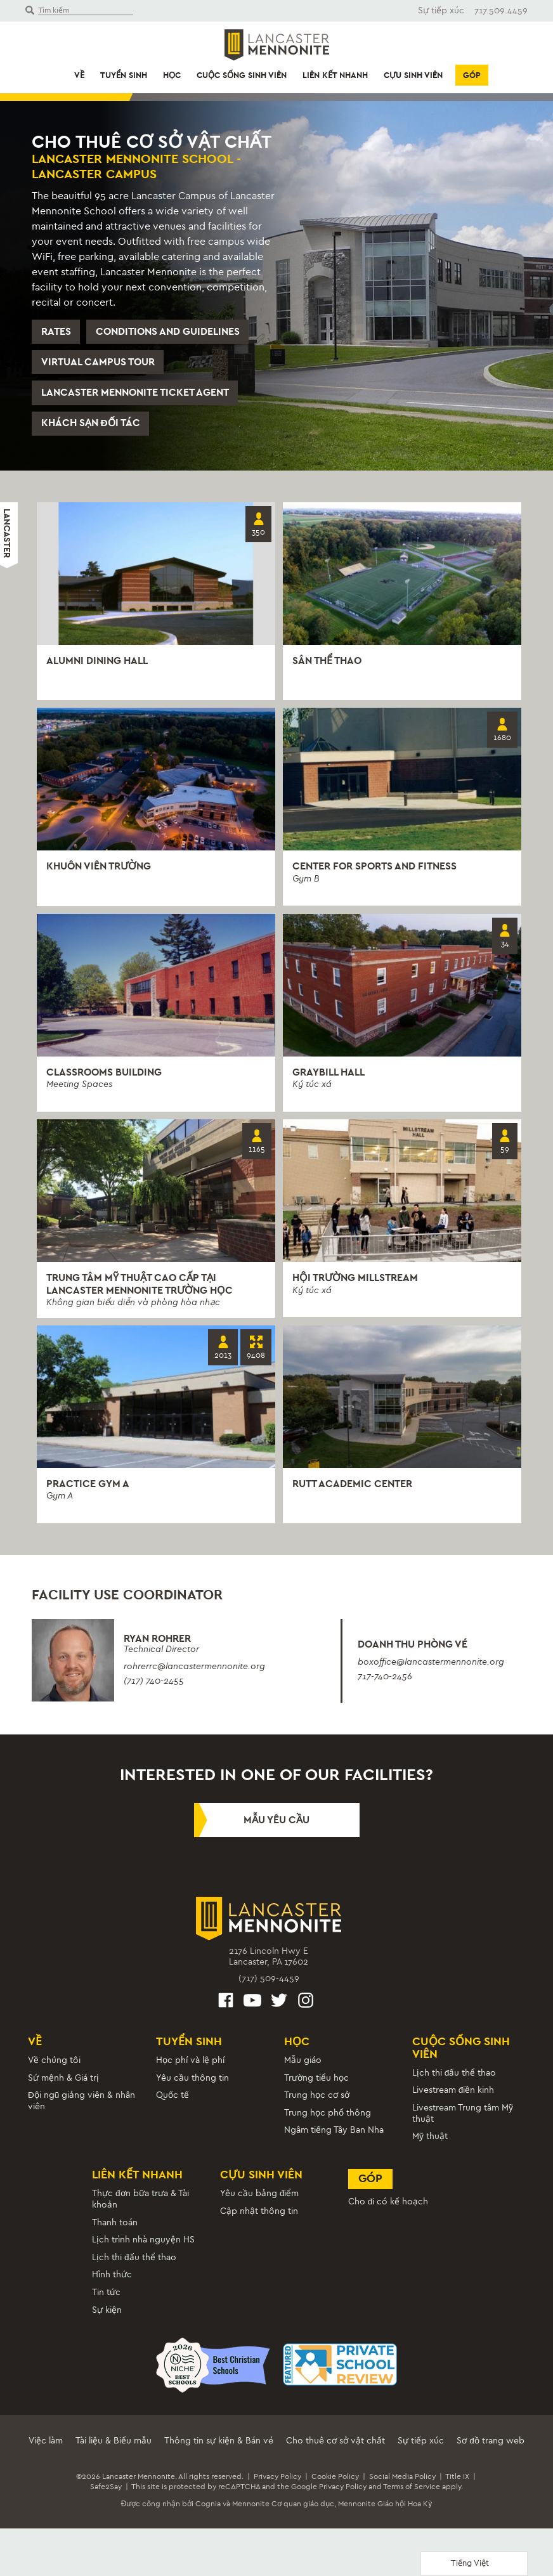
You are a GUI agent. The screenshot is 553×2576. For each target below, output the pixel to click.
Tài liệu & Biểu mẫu (113, 2448)
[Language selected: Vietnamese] (474, 2563)
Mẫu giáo (303, 2068)
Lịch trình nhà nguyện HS (143, 2248)
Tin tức (106, 2300)
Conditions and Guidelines (168, 332)
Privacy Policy (277, 2484)
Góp (472, 75)
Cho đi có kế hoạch (388, 2209)
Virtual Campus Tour (98, 363)
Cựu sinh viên (413, 75)
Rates (56, 332)
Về (79, 75)
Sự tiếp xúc (441, 10)
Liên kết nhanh (335, 75)
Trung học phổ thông (327, 2120)
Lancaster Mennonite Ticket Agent (135, 395)
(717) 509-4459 (268, 1986)
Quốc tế (172, 2103)
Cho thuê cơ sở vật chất (335, 2448)
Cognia (208, 2512)
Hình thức (112, 2282)
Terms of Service (411, 2494)
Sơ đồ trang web (490, 2448)
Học (172, 75)
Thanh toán (115, 2230)
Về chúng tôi (54, 2068)
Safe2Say (106, 2494)
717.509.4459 (501, 10)
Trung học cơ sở (316, 2103)
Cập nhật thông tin (259, 2218)
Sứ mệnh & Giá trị (63, 2085)
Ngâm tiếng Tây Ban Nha (334, 2138)
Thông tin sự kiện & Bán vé (218, 2448)
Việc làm (46, 2448)
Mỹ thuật (430, 2144)
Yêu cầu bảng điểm (259, 2201)
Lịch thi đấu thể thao (454, 2080)
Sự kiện (107, 2317)
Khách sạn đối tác (91, 426)
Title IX (457, 2484)
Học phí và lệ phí (190, 2068)
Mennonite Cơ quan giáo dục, (284, 2512)
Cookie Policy (335, 2484)
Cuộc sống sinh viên (242, 75)
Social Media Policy (402, 2484)
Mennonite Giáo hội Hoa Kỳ (385, 2512)
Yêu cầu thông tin (192, 2085)
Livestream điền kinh (453, 2097)
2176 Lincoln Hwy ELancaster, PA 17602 (268, 1964)
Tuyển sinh (123, 75)
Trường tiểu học (316, 2085)
